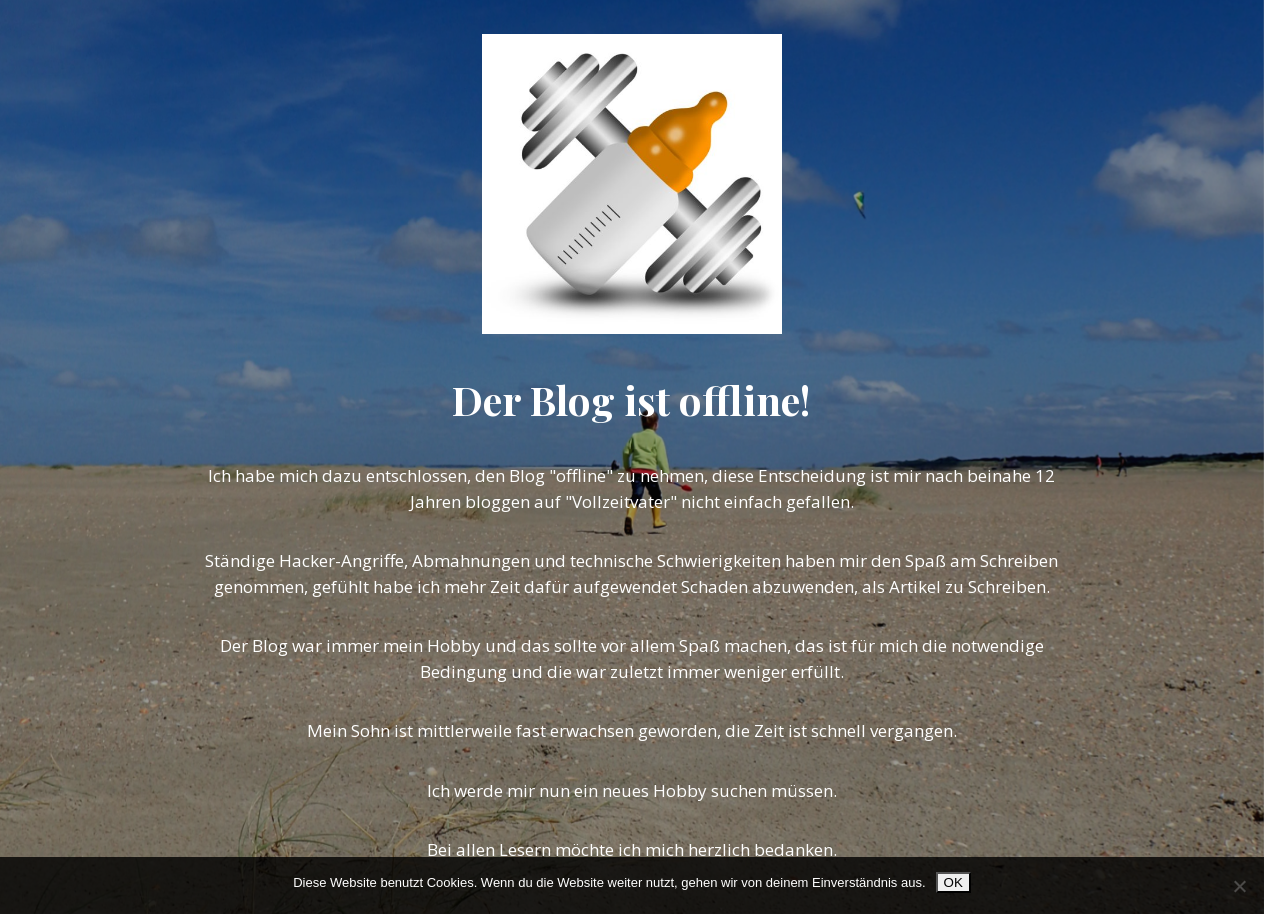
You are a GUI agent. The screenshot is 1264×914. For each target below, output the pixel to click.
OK (953, 882)
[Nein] (1239, 886)
